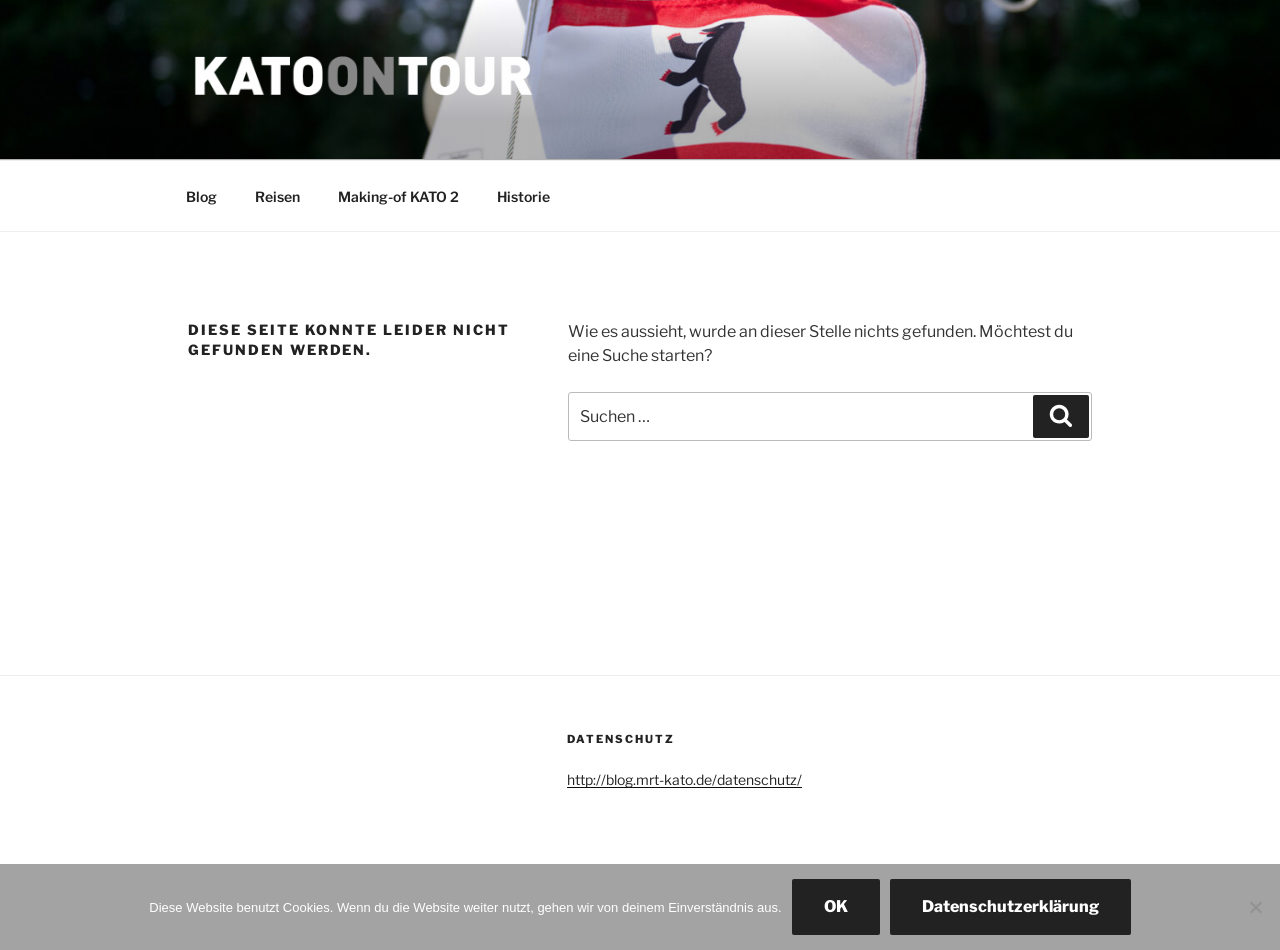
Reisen (277, 196)
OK (836, 906)
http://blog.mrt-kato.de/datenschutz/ (684, 779)
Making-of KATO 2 (398, 196)
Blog (201, 196)
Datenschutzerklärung (1010, 906)
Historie (523, 196)
